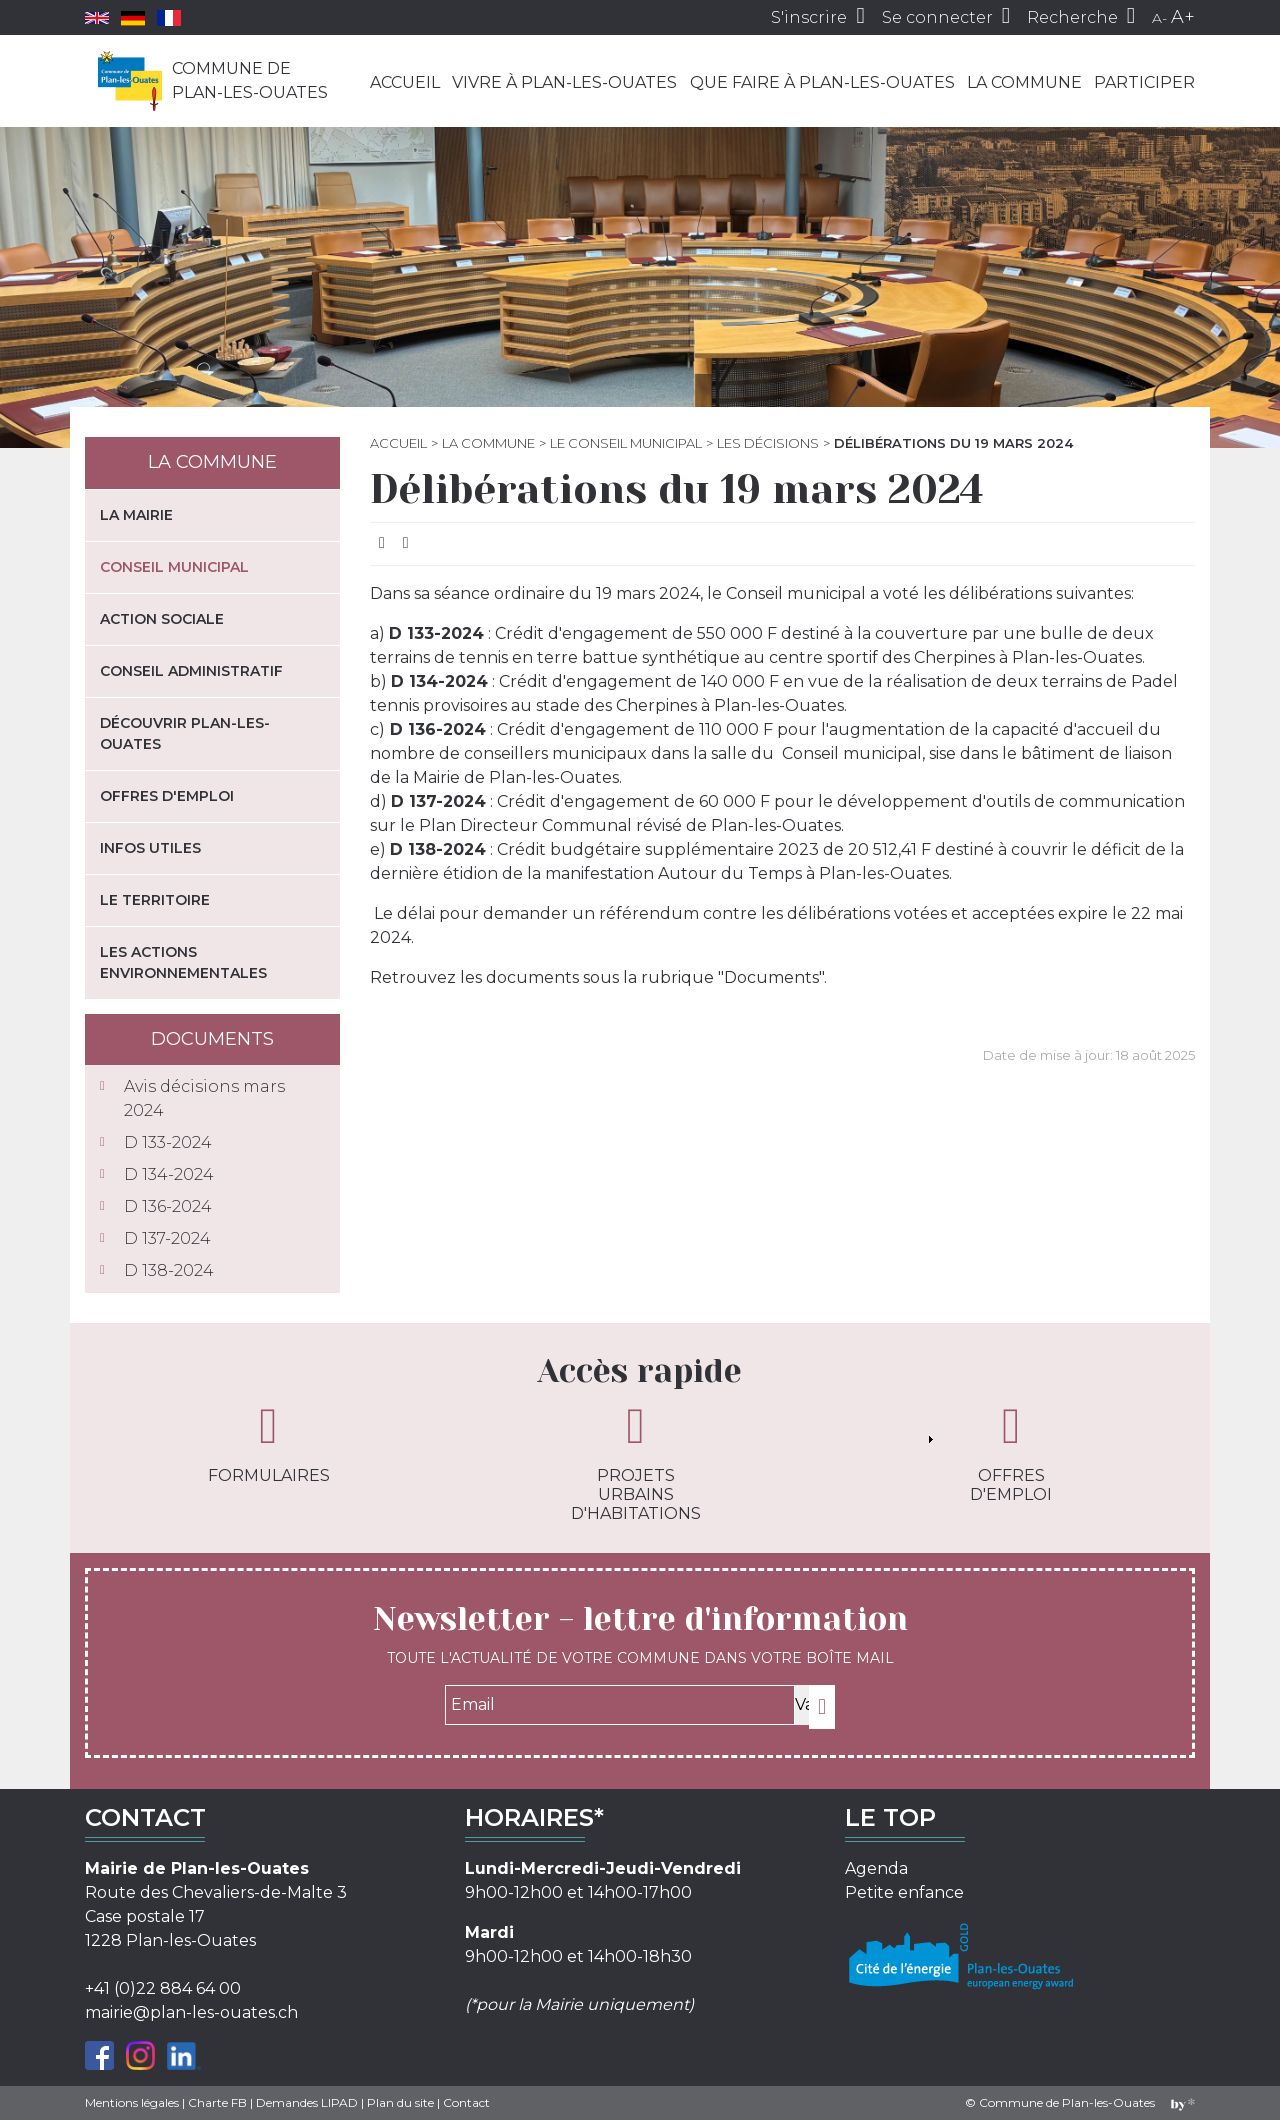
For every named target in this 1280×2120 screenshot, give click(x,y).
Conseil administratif (191, 671)
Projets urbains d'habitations (636, 1462)
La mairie (136, 515)
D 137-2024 (167, 1238)
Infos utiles (150, 848)
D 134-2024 (169, 1174)
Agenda (876, 1868)
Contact (466, 2102)
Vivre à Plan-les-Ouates (564, 82)
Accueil (405, 82)
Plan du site (400, 2102)
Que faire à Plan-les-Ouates (822, 82)
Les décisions (768, 443)
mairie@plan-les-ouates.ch (191, 2012)
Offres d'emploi (167, 796)
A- (1159, 18)
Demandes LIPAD (307, 2102)
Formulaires (269, 1443)
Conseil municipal (174, 567)
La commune (1024, 82)
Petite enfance (904, 1892)
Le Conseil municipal (626, 443)
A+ (1183, 17)
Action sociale (162, 619)
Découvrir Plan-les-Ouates (185, 733)
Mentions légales (132, 2102)
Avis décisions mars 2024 (204, 1098)
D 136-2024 (168, 1206)
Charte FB (217, 2102)
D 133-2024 (168, 1142)
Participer (1144, 82)
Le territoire (155, 900)
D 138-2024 (169, 1270)
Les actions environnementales (183, 962)
